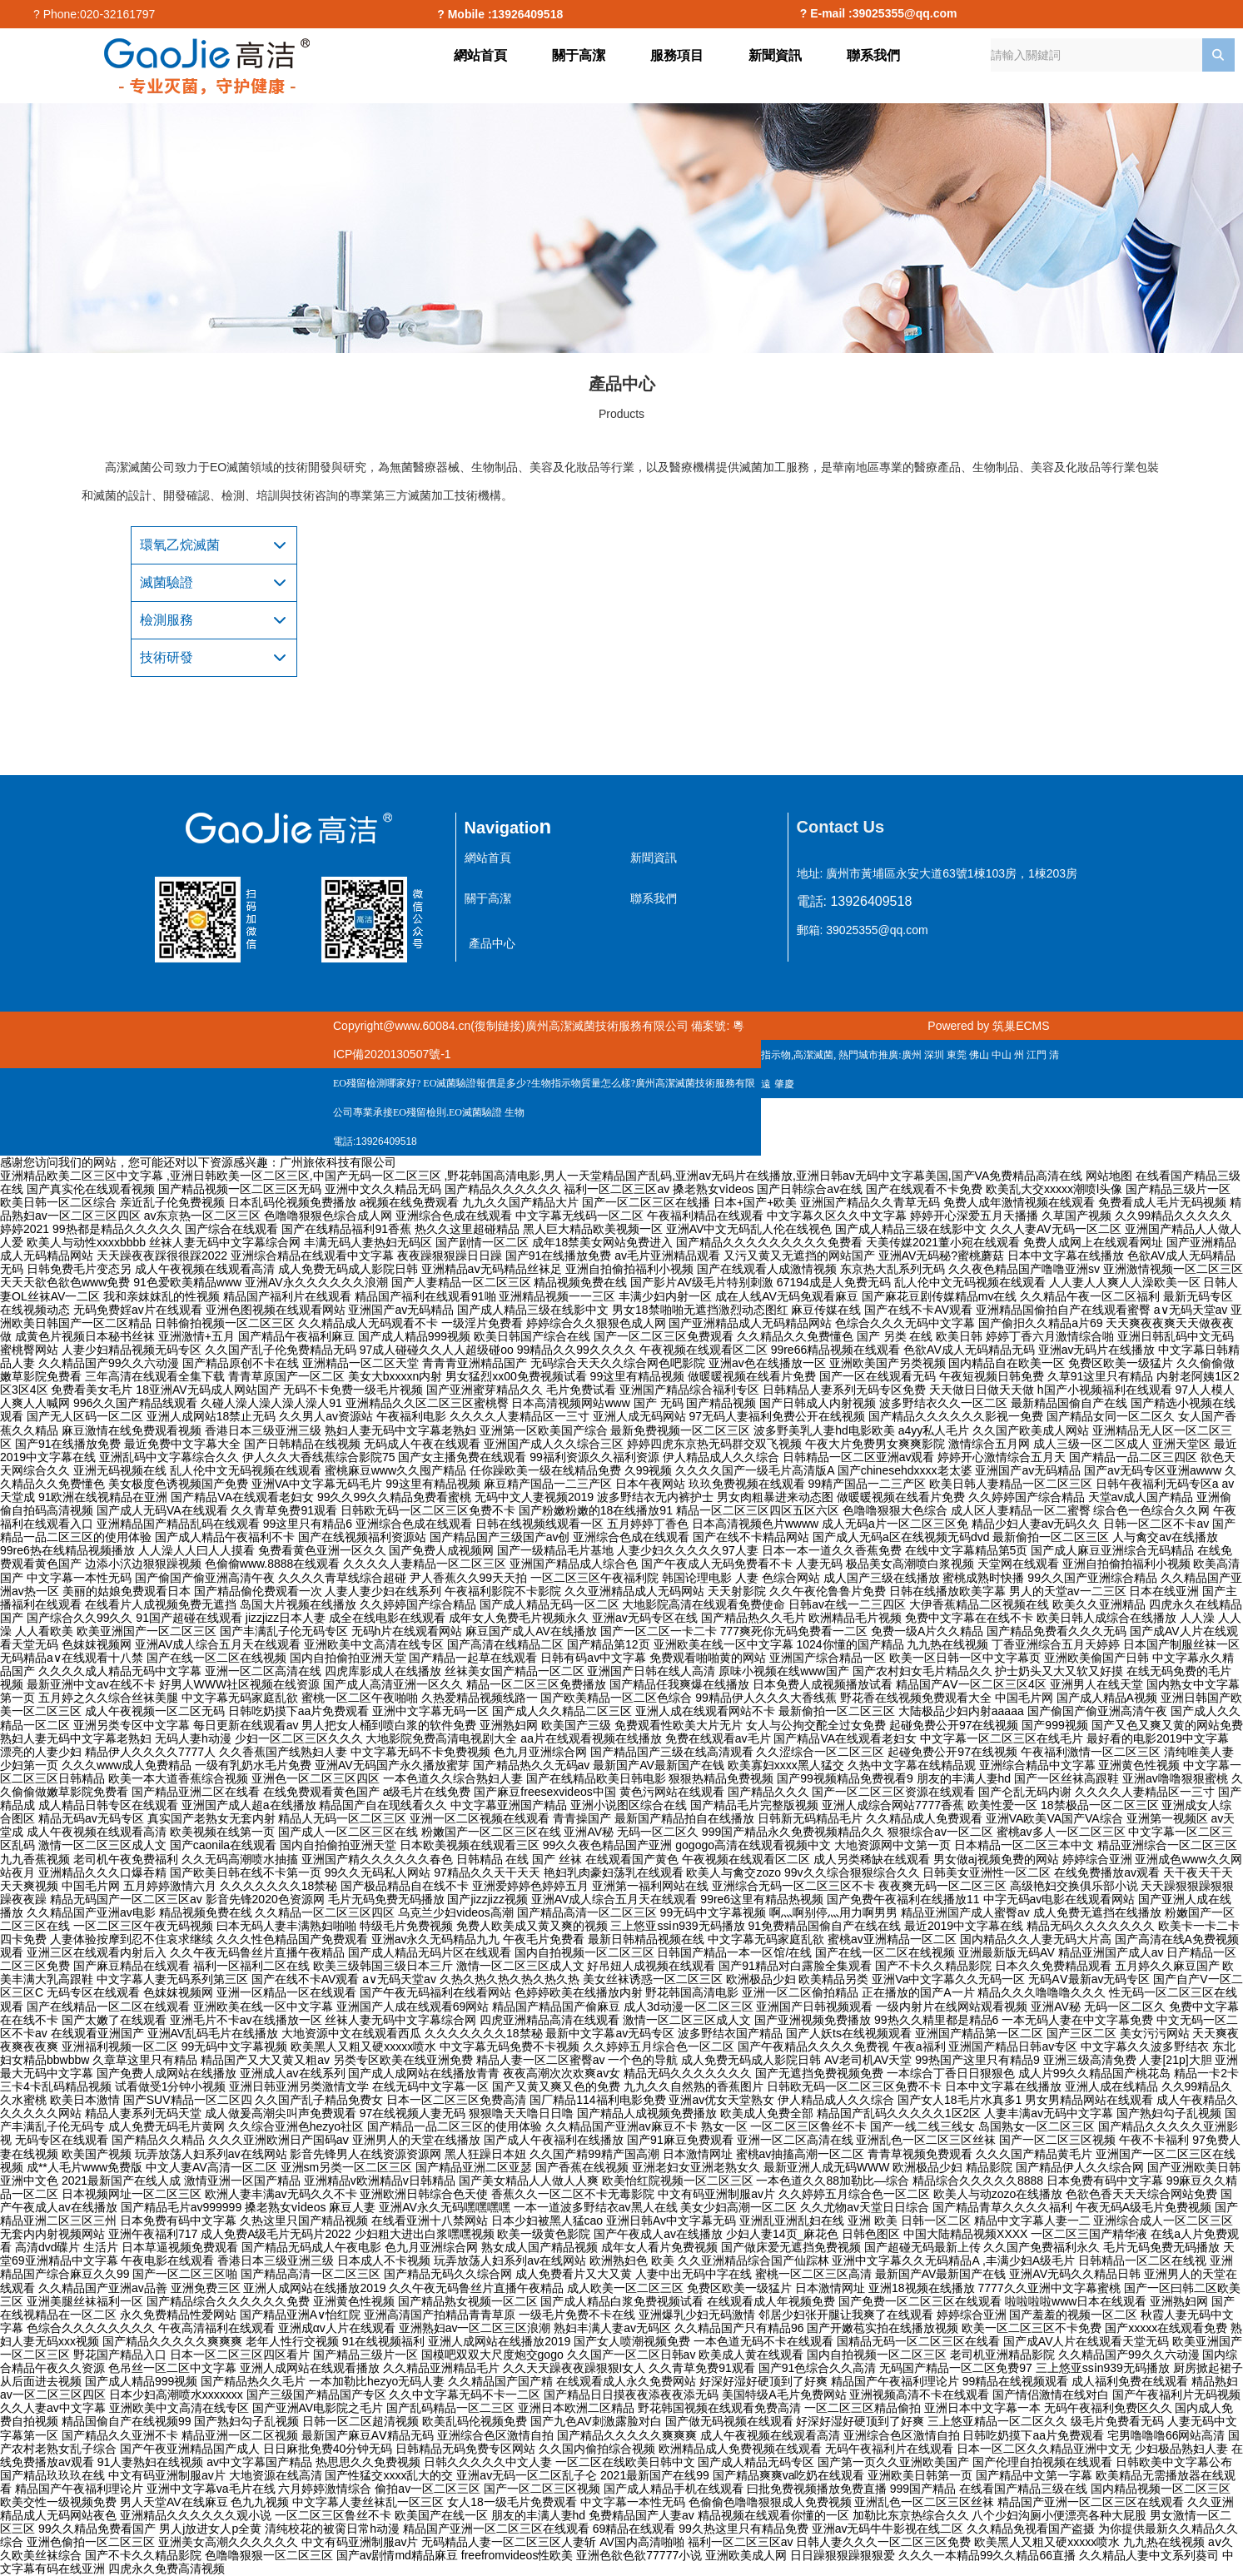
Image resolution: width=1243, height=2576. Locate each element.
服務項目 (677, 55)
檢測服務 (166, 620)
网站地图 (1109, 1175)
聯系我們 (873, 55)
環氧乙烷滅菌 (180, 545)
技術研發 (166, 657)
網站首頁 (480, 55)
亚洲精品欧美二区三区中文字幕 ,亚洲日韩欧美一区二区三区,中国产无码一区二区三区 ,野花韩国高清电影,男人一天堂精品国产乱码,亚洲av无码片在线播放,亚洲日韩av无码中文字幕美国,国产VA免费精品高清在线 (541, 1175)
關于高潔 (578, 55)
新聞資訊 (775, 55)
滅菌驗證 (166, 582)
